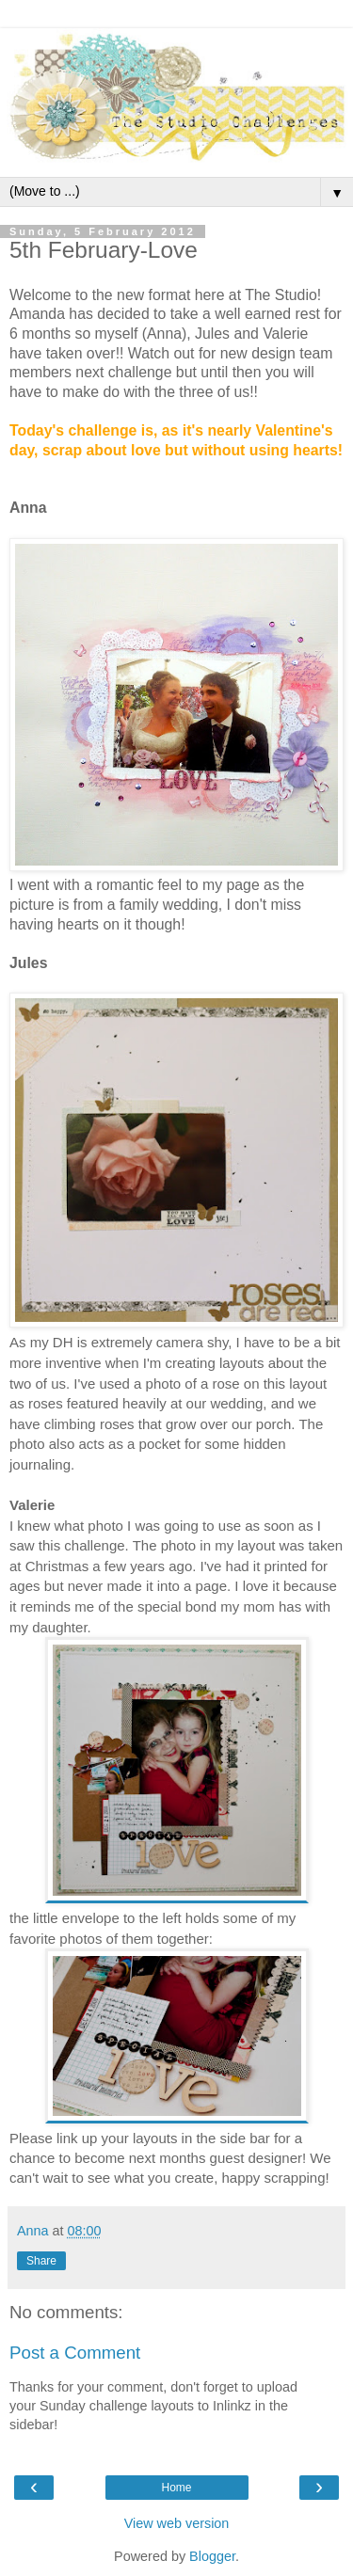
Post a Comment (74, 2352)
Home (176, 2487)
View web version (177, 2523)
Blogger (212, 2556)
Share (41, 2260)
